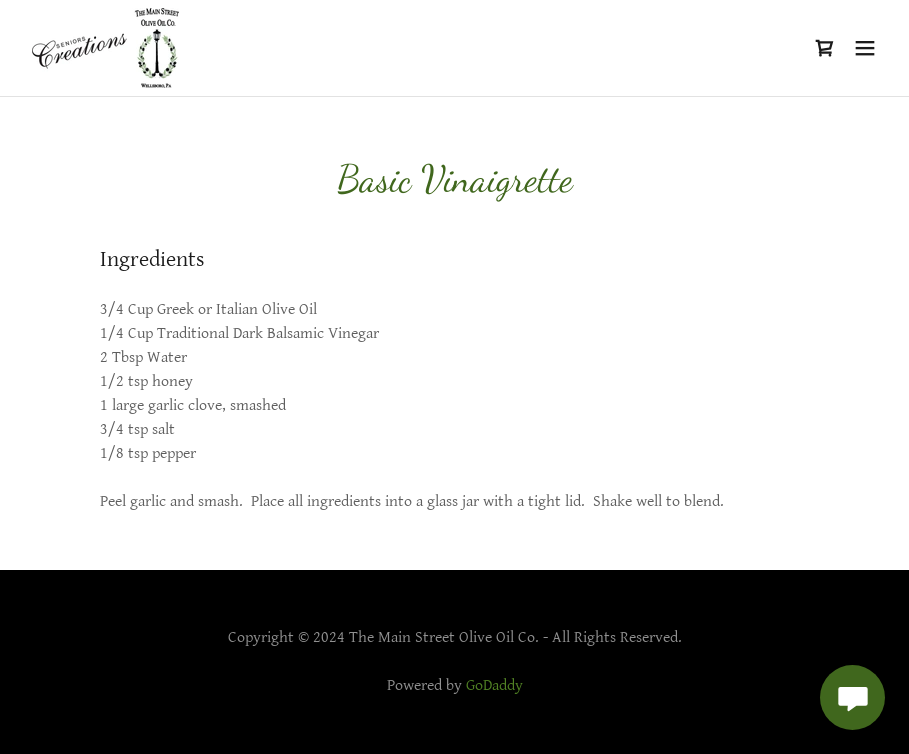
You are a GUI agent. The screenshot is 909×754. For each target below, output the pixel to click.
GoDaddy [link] (494, 685)
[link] (105, 48)
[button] (865, 48)
